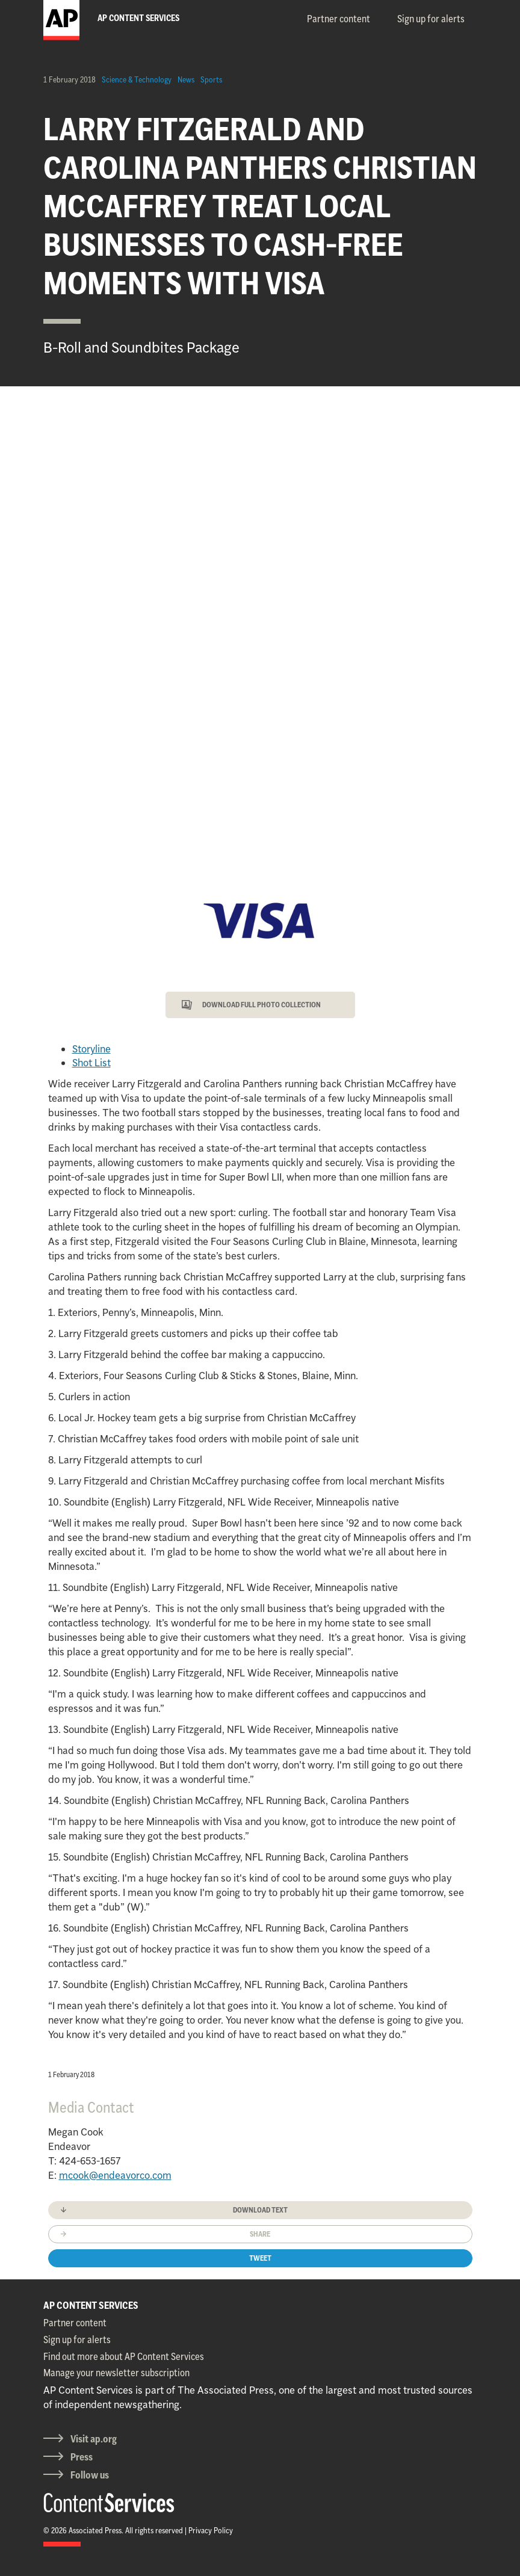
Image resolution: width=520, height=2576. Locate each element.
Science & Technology (137, 79)
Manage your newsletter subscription (116, 2372)
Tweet (260, 2258)
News (186, 79)
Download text (260, 2210)
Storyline (91, 1048)
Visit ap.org (93, 2439)
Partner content (338, 18)
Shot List (91, 1062)
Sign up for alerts (431, 18)
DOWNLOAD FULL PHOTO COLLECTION (261, 1004)
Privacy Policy (210, 2530)
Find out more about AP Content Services (123, 2356)
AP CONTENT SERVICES (90, 2305)
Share (260, 2234)
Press (81, 2457)
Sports (211, 79)
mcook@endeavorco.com (115, 2175)
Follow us (89, 2475)
